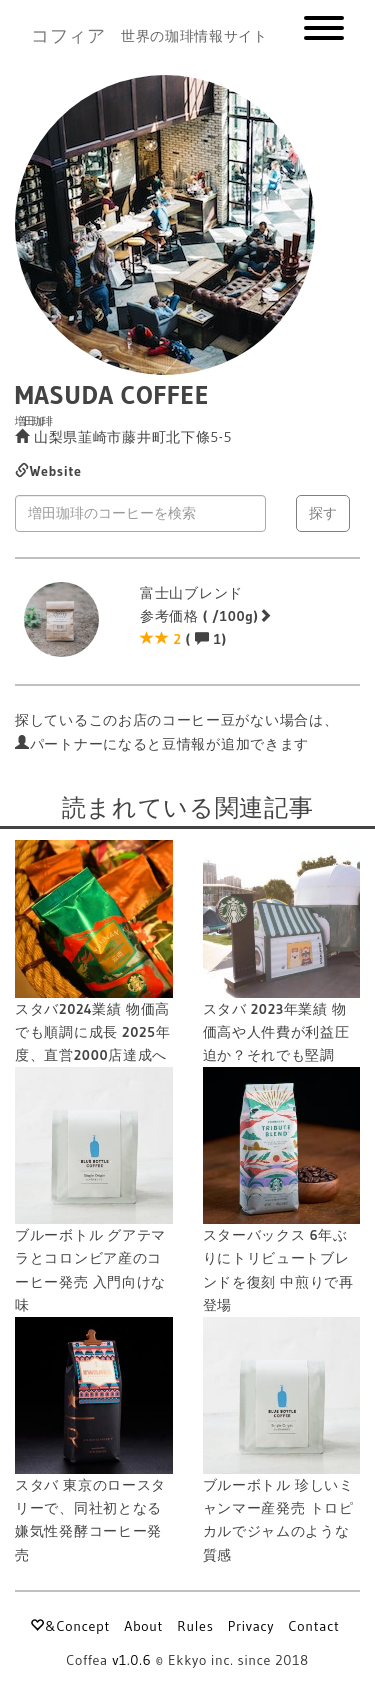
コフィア (68, 36)
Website (48, 471)
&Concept (69, 1626)
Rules (195, 1626)
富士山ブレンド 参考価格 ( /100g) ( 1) (206, 616)
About (143, 1626)
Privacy (251, 1626)
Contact (313, 1626)
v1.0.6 (131, 1660)
